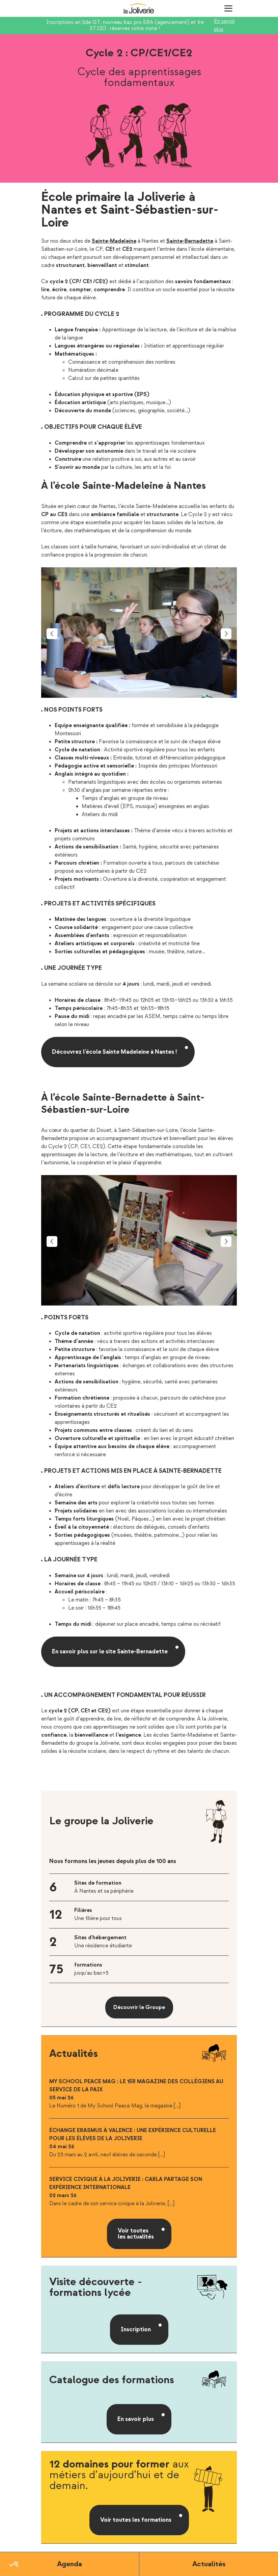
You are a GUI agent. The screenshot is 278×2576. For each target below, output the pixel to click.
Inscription (136, 2329)
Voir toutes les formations (135, 2519)
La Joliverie (139, 8)
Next (226, 633)
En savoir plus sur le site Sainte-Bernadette (110, 1651)
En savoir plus (224, 25)
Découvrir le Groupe (139, 2007)
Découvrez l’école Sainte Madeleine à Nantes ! (114, 1051)
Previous (52, 633)
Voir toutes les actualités (136, 2233)
